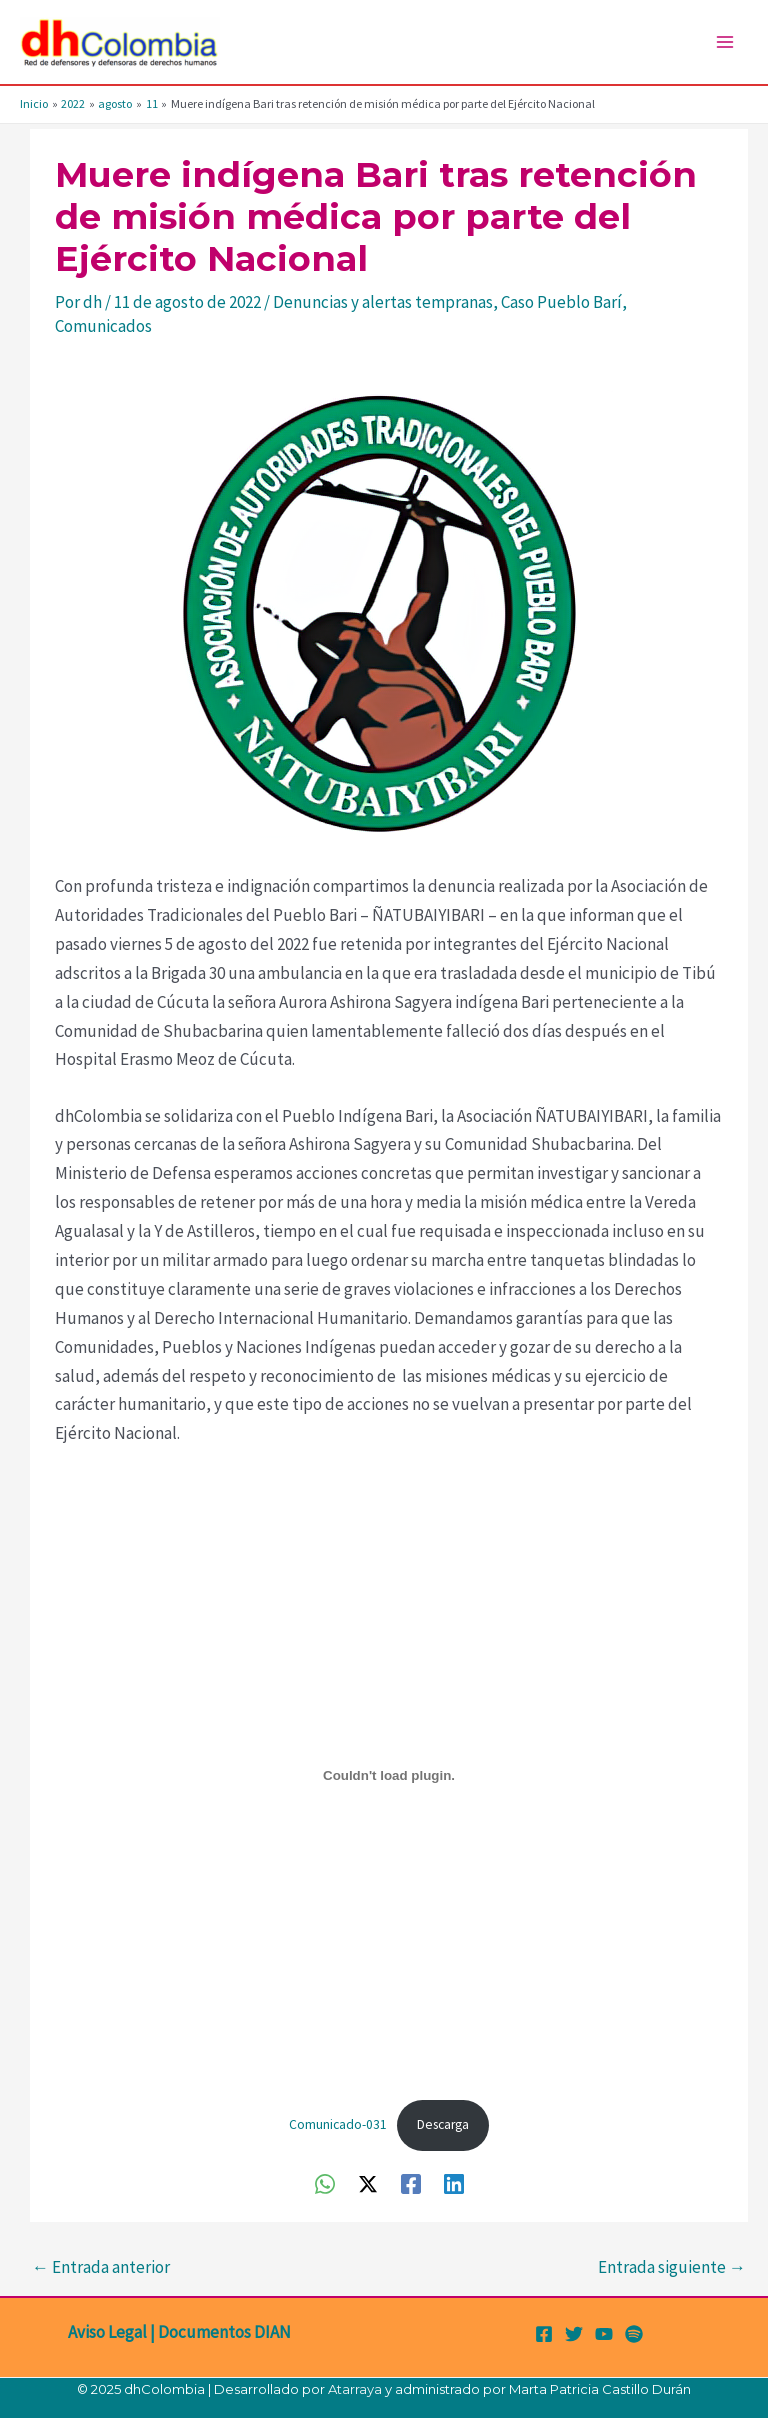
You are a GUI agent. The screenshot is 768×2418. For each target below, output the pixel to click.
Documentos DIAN (224, 2332)
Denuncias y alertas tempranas (383, 302)
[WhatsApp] (325, 2182)
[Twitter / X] (368, 2182)
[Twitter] (574, 2334)
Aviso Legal (107, 2332)
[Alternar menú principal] (726, 42)
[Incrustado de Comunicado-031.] (389, 1775)
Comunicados (103, 326)
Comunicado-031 (338, 2124)
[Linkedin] (454, 2182)
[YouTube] (604, 2334)
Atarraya (355, 2389)
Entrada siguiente (672, 2267)
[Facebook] (411, 2182)
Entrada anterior (101, 2267)
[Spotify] (634, 2334)
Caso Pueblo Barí (561, 302)
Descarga (443, 2124)
